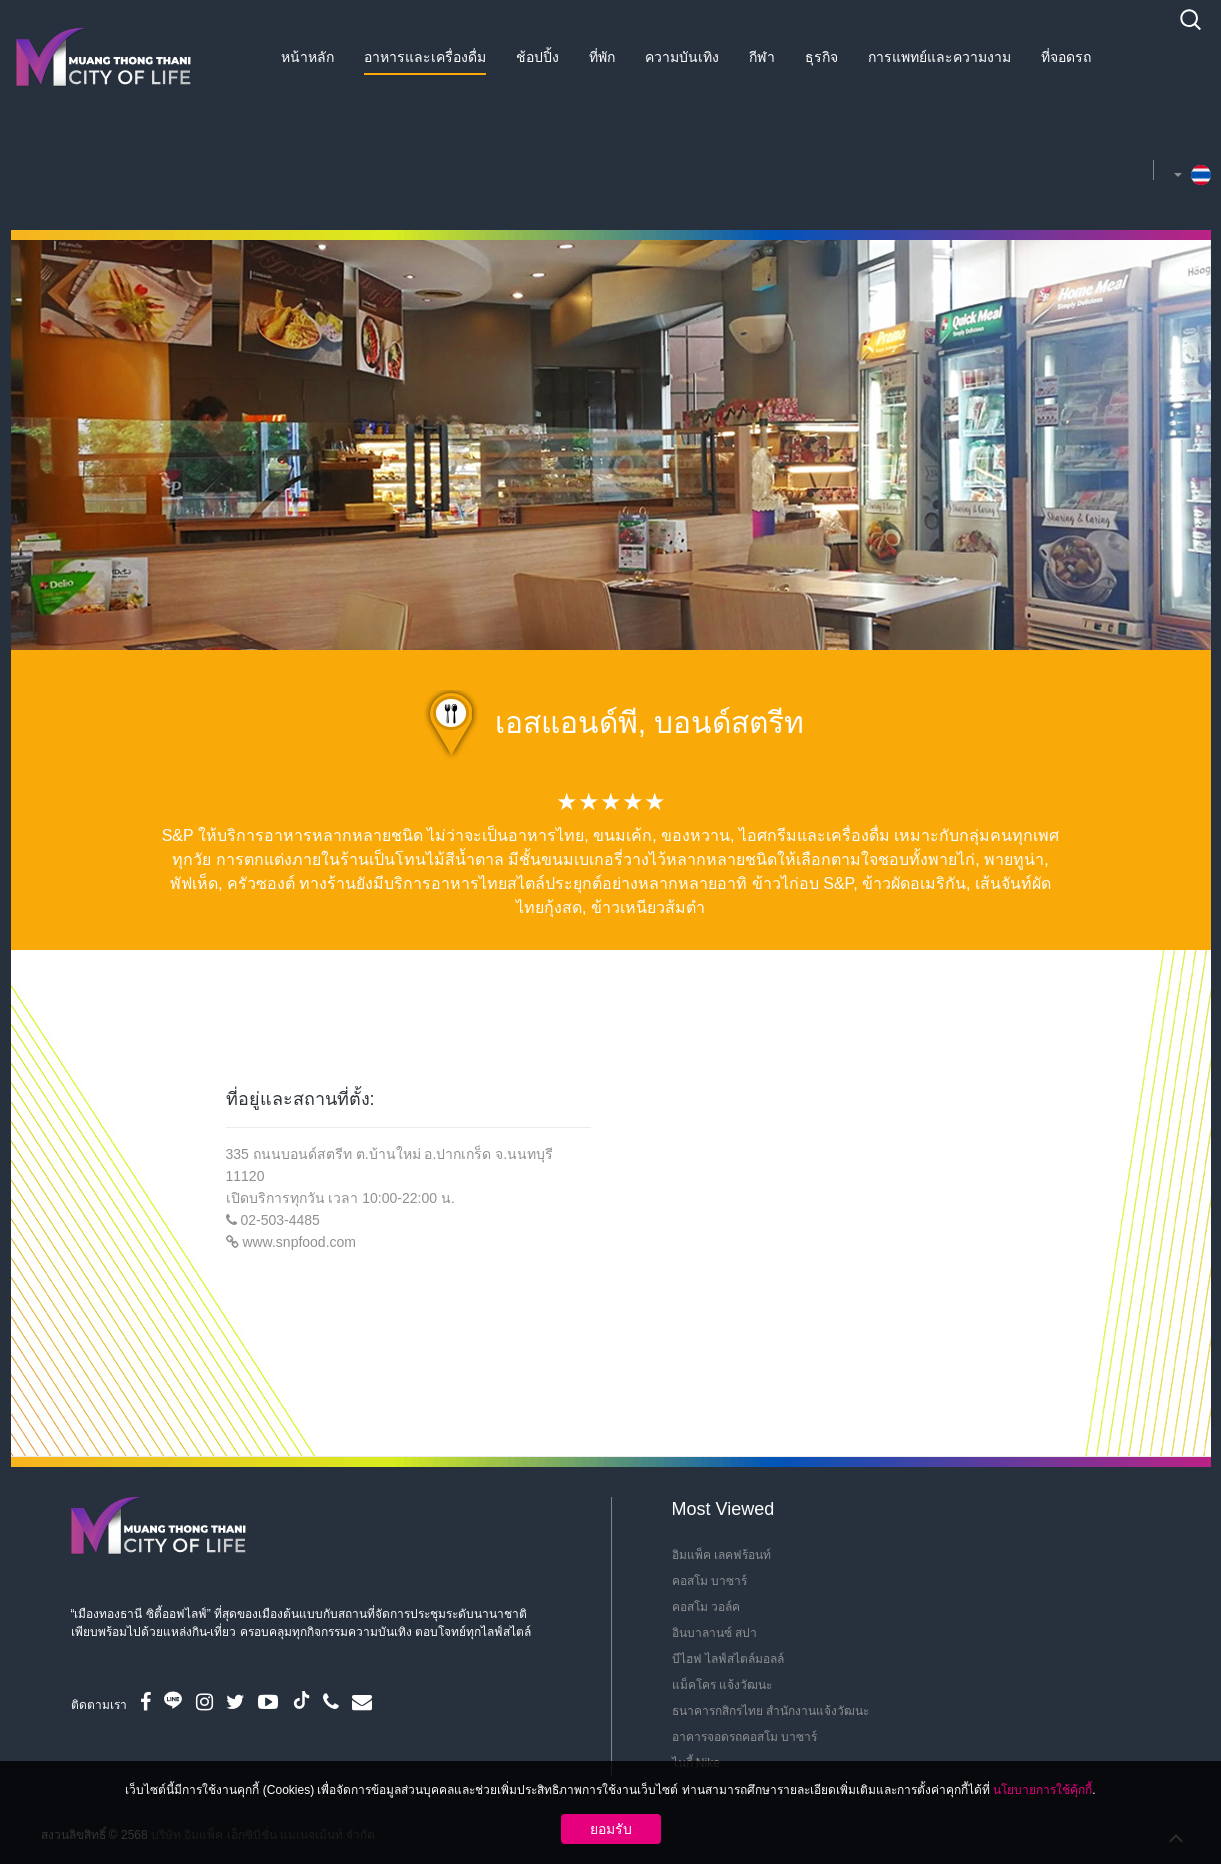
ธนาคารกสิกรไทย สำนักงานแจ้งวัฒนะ (770, 1711)
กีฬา (762, 57)
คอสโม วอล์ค (706, 1607)
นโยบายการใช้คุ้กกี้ (1042, 1790)
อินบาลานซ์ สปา (714, 1633)
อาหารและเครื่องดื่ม (425, 57)
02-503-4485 (279, 1220)
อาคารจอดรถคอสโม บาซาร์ (744, 1737)
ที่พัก (602, 57)
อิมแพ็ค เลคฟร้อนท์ (721, 1555)
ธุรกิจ (821, 57)
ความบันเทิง (682, 57)
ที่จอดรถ (1066, 57)
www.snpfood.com (299, 1242)
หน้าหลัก (307, 57)
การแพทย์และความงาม (939, 57)
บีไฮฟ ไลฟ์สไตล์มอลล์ (728, 1659)
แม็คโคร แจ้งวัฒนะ (722, 1685)
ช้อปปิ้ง (537, 57)
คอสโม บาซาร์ (709, 1581)
